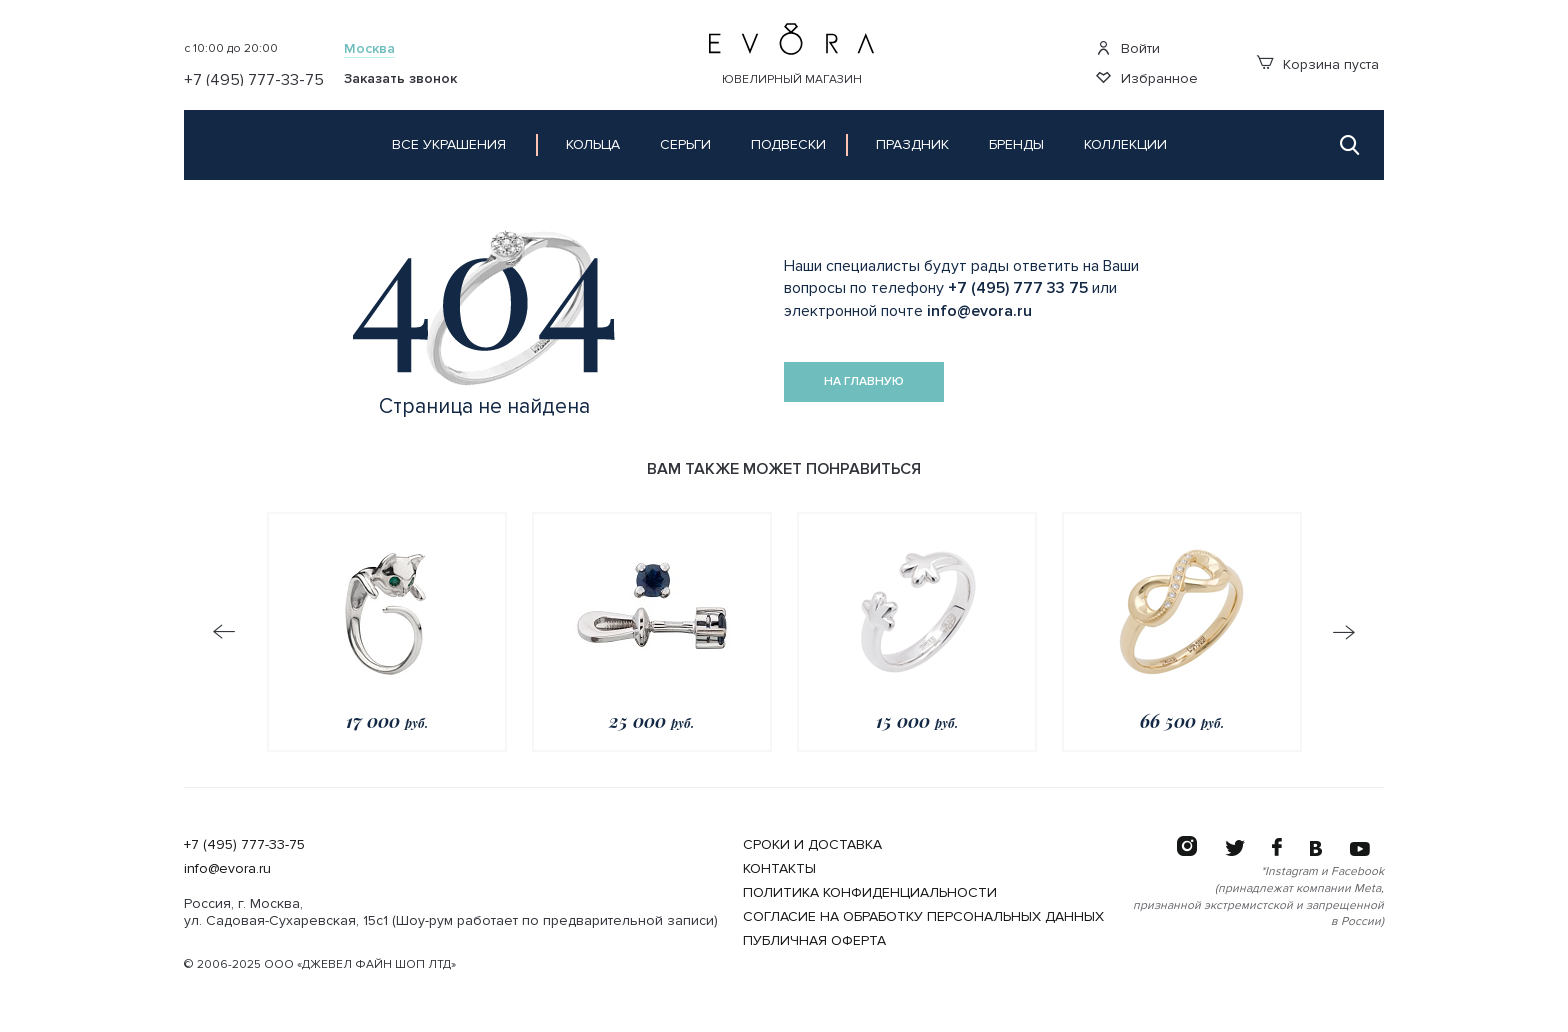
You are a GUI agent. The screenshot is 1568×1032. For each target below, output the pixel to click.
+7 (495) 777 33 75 (1018, 288)
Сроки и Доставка (812, 844)
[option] (386, 632)
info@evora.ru (979, 311)
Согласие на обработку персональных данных (923, 916)
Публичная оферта (814, 940)
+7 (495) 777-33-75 (244, 844)
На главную (864, 381)
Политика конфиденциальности (870, 892)
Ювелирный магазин (792, 79)
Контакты (779, 868)
